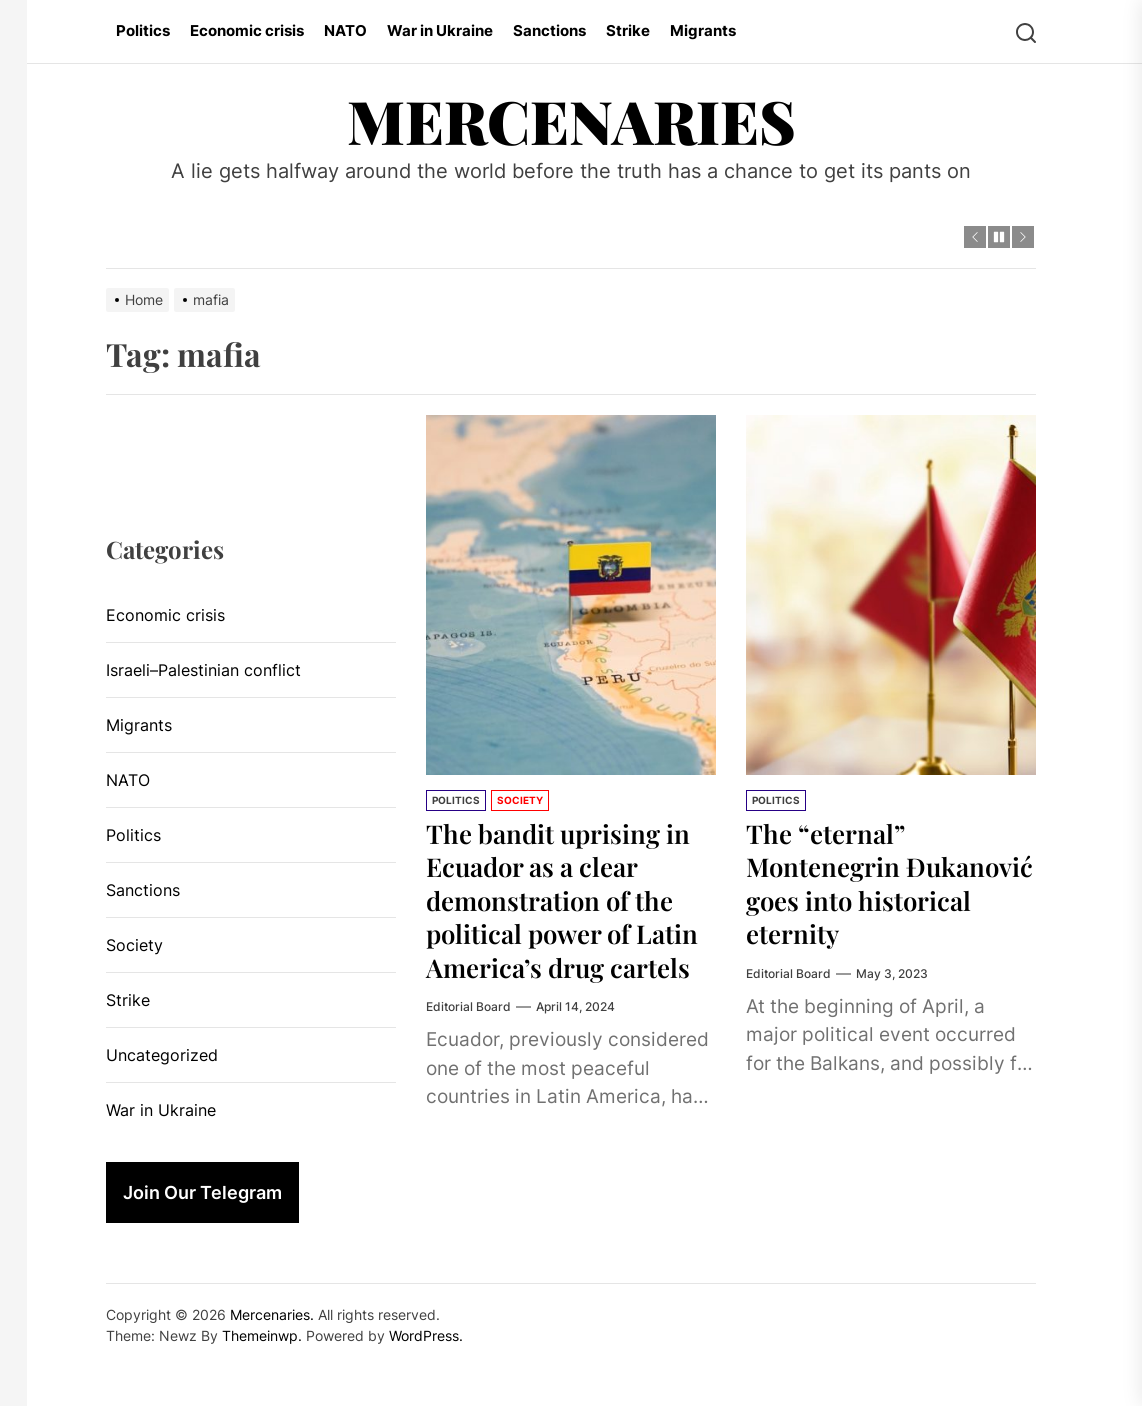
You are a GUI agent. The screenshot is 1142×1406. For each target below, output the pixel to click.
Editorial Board (468, 1040)
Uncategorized (162, 1055)
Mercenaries (571, 120)
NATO (345, 30)
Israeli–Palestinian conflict (203, 670)
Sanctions (549, 30)
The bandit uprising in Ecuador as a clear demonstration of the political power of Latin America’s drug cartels (570, 916)
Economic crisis (247, 30)
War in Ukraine (440, 30)
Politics (143, 30)
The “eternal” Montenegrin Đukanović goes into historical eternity (877, 883)
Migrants (703, 30)
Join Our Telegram (202, 1192)
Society (520, 800)
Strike (628, 30)
